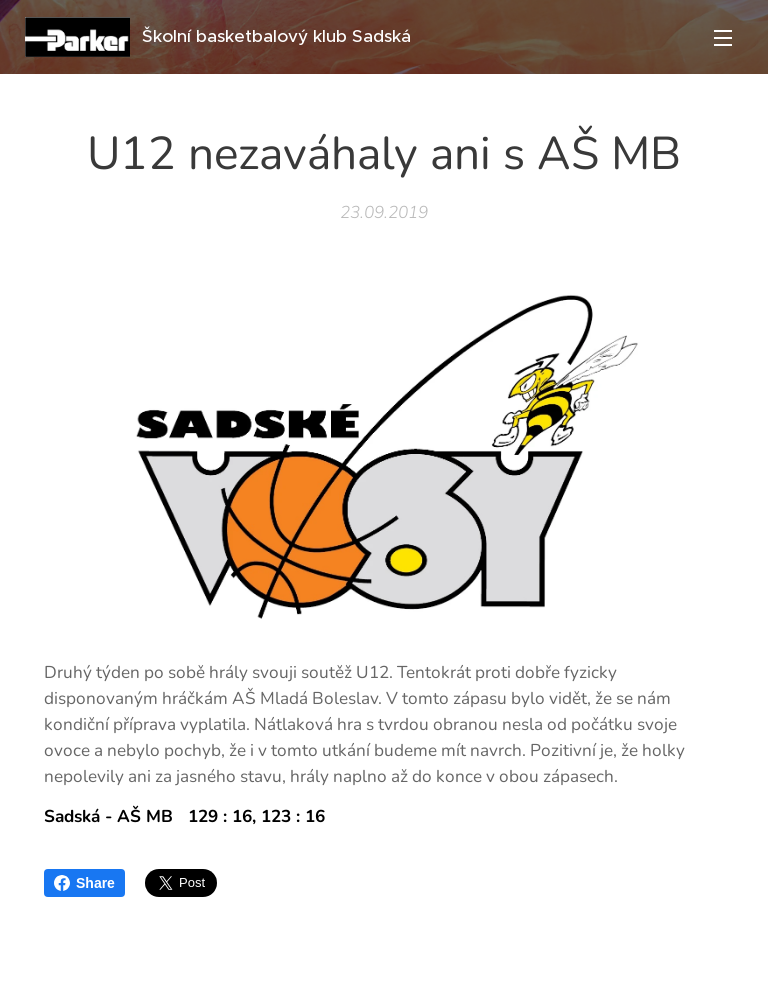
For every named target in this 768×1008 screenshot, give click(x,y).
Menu (723, 38)
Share (84, 883)
